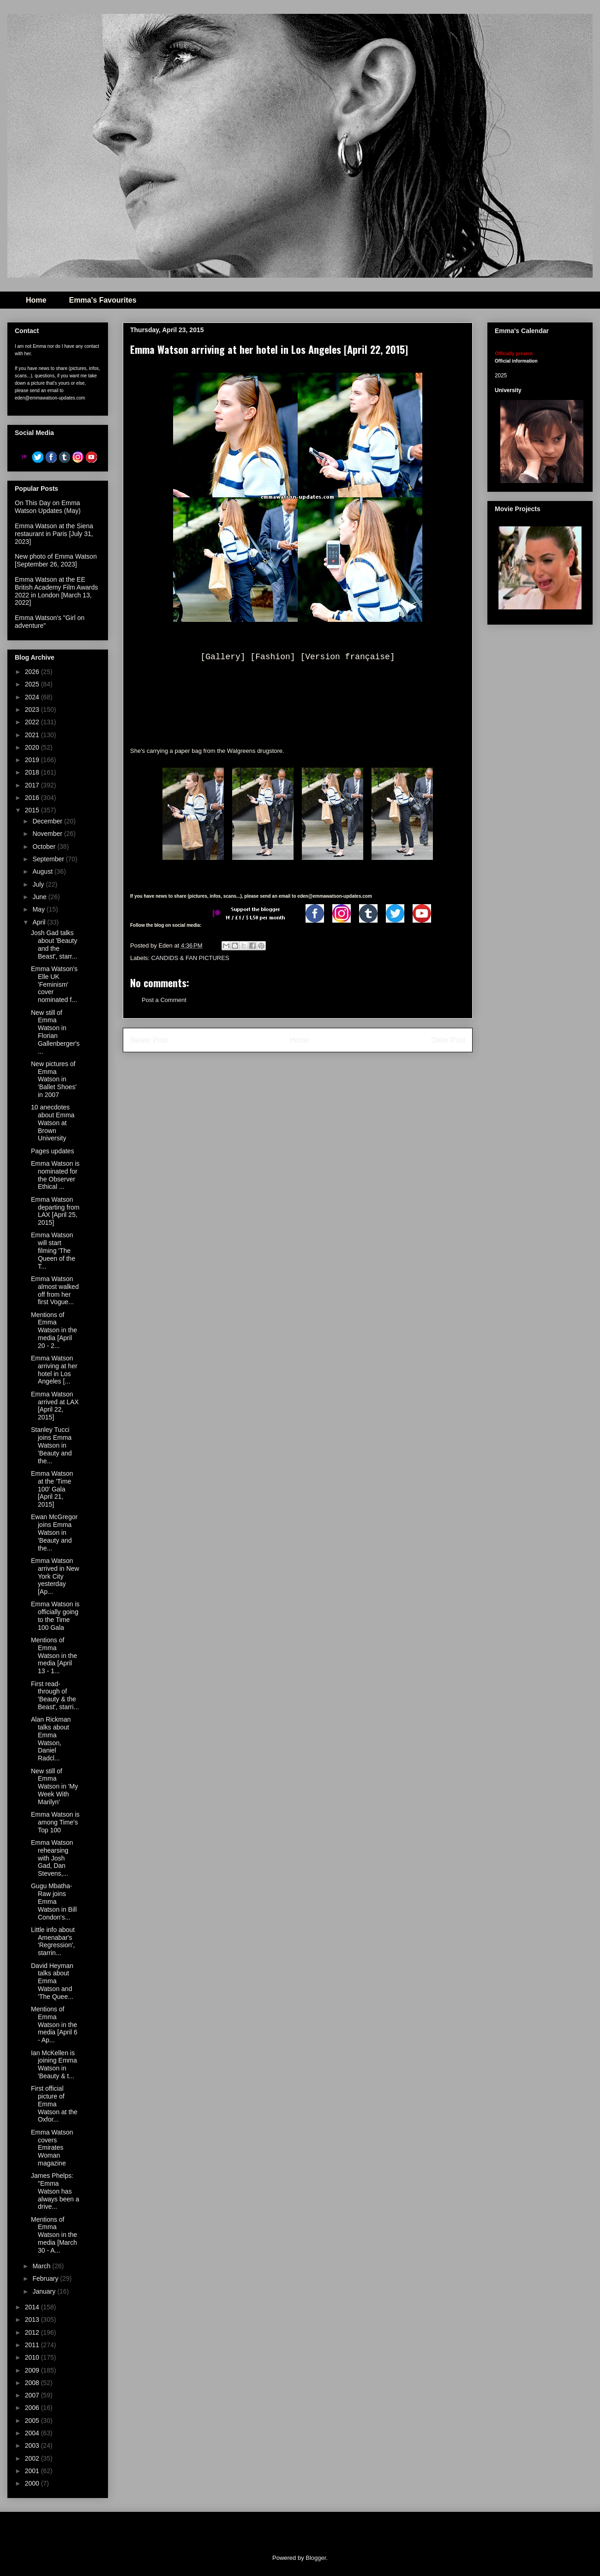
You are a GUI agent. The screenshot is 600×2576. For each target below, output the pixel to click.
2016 (33, 797)
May (39, 909)
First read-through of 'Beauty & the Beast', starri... (55, 1695)
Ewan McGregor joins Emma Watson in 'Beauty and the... (54, 1532)
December (48, 821)
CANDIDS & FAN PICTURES (190, 957)
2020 (33, 747)
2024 (33, 697)
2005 (33, 2420)
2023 (33, 709)
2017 (33, 785)
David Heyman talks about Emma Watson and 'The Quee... (52, 1981)
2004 (33, 2433)
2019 (33, 759)
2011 (33, 2345)
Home (36, 300)
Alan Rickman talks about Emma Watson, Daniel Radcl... (51, 1739)
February (46, 2278)
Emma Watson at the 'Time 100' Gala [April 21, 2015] (52, 1489)
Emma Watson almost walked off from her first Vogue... (55, 1290)
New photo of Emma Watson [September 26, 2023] (56, 560)
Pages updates (52, 1151)
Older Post (448, 1040)
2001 (33, 2471)
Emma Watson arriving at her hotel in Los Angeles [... (54, 1369)
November (48, 833)
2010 (33, 2357)
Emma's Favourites (102, 300)
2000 (33, 2483)
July (39, 884)
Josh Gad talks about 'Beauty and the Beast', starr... (54, 944)
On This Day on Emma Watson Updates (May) (48, 506)
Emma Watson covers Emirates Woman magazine (52, 2148)
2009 (33, 2370)
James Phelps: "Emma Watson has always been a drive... (55, 2191)
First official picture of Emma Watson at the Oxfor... (54, 2104)
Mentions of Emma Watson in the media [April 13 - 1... (54, 1655)
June (40, 896)
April (39, 922)
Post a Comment (164, 999)
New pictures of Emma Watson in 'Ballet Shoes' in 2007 (54, 1079)
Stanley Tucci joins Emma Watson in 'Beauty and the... (51, 1445)
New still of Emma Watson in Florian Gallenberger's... (55, 1032)
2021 (33, 735)
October (44, 846)
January (44, 2291)
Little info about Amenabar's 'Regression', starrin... (53, 1941)
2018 (33, 772)
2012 (33, 2332)
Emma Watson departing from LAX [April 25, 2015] (55, 1211)
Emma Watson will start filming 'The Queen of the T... (53, 1250)
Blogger (316, 2557)
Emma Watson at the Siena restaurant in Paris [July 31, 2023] (54, 533)
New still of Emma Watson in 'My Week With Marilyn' (54, 1786)
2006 (33, 2407)
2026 (33, 671)
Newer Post (149, 1040)
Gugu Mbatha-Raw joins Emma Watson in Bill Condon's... (54, 1901)
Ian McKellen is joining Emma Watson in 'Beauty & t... (54, 2064)
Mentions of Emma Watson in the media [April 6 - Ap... (54, 2024)
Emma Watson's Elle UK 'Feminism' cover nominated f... (54, 984)
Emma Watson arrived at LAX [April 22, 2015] (55, 1405)
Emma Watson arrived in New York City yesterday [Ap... (55, 1576)
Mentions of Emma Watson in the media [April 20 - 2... (54, 1330)
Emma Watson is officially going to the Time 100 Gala (55, 1615)
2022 (33, 722)
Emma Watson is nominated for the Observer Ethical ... (55, 1175)
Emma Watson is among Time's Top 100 (55, 1822)
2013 (33, 2319)
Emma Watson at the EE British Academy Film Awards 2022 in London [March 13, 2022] (56, 591)
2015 (33, 810)
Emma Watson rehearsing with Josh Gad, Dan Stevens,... (52, 1858)
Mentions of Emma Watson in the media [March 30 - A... (54, 2235)
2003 (33, 2445)
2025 (33, 684)
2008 (33, 2382)
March (42, 2266)
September (49, 859)
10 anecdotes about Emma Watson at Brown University (52, 1122)
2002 (33, 2458)
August (43, 871)
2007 (33, 2395)
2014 (33, 2307)
